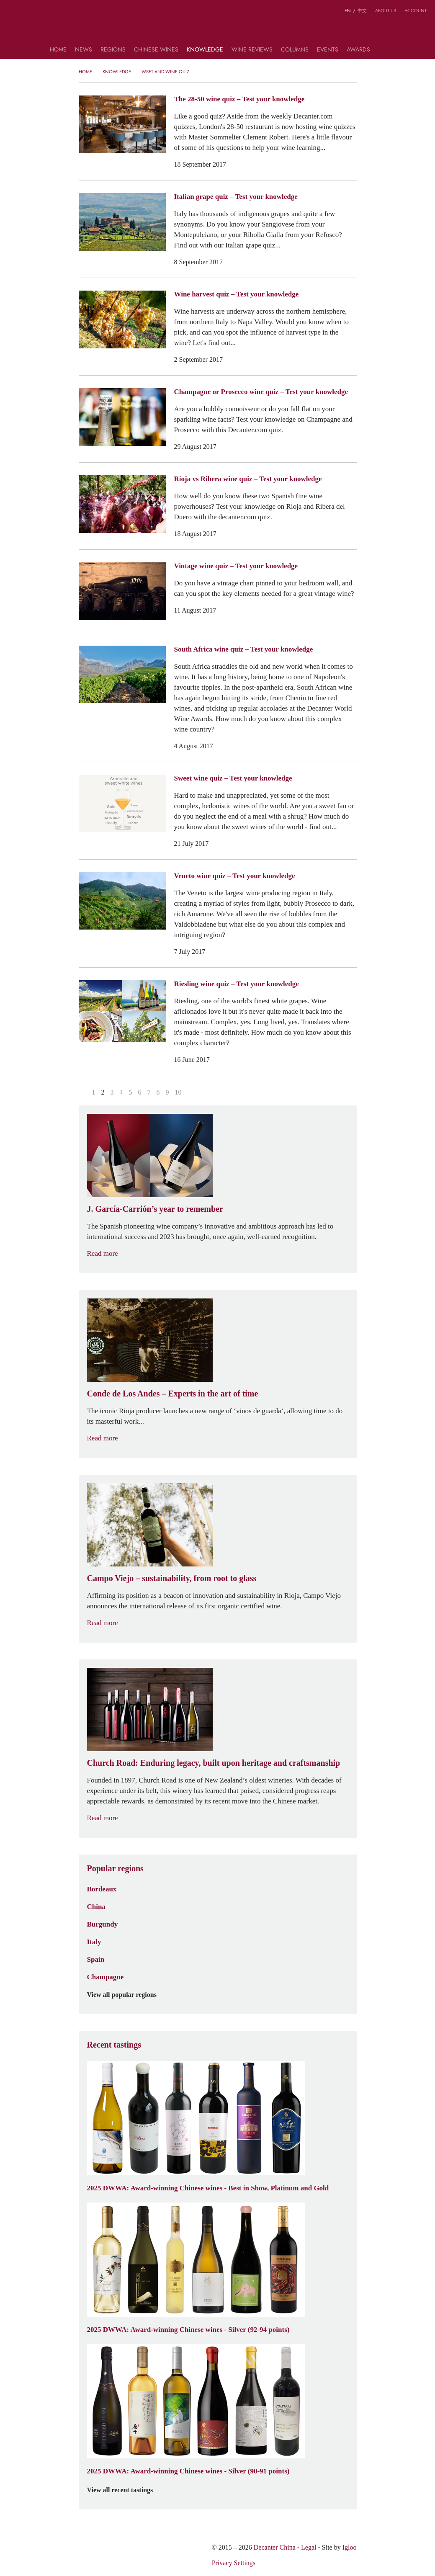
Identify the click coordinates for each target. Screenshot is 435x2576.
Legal (308, 2547)
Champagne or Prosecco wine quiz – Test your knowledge (261, 391)
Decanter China (217, 28)
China (96, 1906)
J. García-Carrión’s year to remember (155, 1208)
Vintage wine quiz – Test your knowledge (236, 565)
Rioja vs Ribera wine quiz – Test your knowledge (248, 478)
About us (385, 10)
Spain (96, 1959)
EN (348, 10)
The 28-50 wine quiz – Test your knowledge (239, 98)
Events (327, 50)
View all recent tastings (125, 2490)
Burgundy (102, 1924)
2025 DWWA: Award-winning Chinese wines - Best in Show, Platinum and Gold (208, 2187)
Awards (358, 50)
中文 (362, 10)
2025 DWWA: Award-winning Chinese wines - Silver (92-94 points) (188, 2329)
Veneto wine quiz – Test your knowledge (234, 875)
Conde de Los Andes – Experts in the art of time (172, 1393)
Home (58, 50)
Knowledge (205, 50)
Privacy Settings (233, 2562)
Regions (113, 50)
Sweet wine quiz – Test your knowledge (233, 778)
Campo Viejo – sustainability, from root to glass (172, 1578)
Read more (107, 1253)
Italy (94, 1941)
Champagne (105, 1976)
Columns (295, 50)
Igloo (349, 2547)
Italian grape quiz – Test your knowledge (236, 196)
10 (178, 1092)
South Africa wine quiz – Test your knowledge (243, 649)
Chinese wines (156, 50)
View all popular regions (127, 1994)
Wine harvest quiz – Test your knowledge (236, 294)
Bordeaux (102, 1888)
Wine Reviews (252, 50)
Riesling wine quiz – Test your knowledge (236, 983)
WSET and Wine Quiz (165, 71)
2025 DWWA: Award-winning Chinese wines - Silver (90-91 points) (188, 2471)
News (83, 50)
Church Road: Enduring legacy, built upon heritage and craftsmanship (213, 1762)
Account (415, 10)
